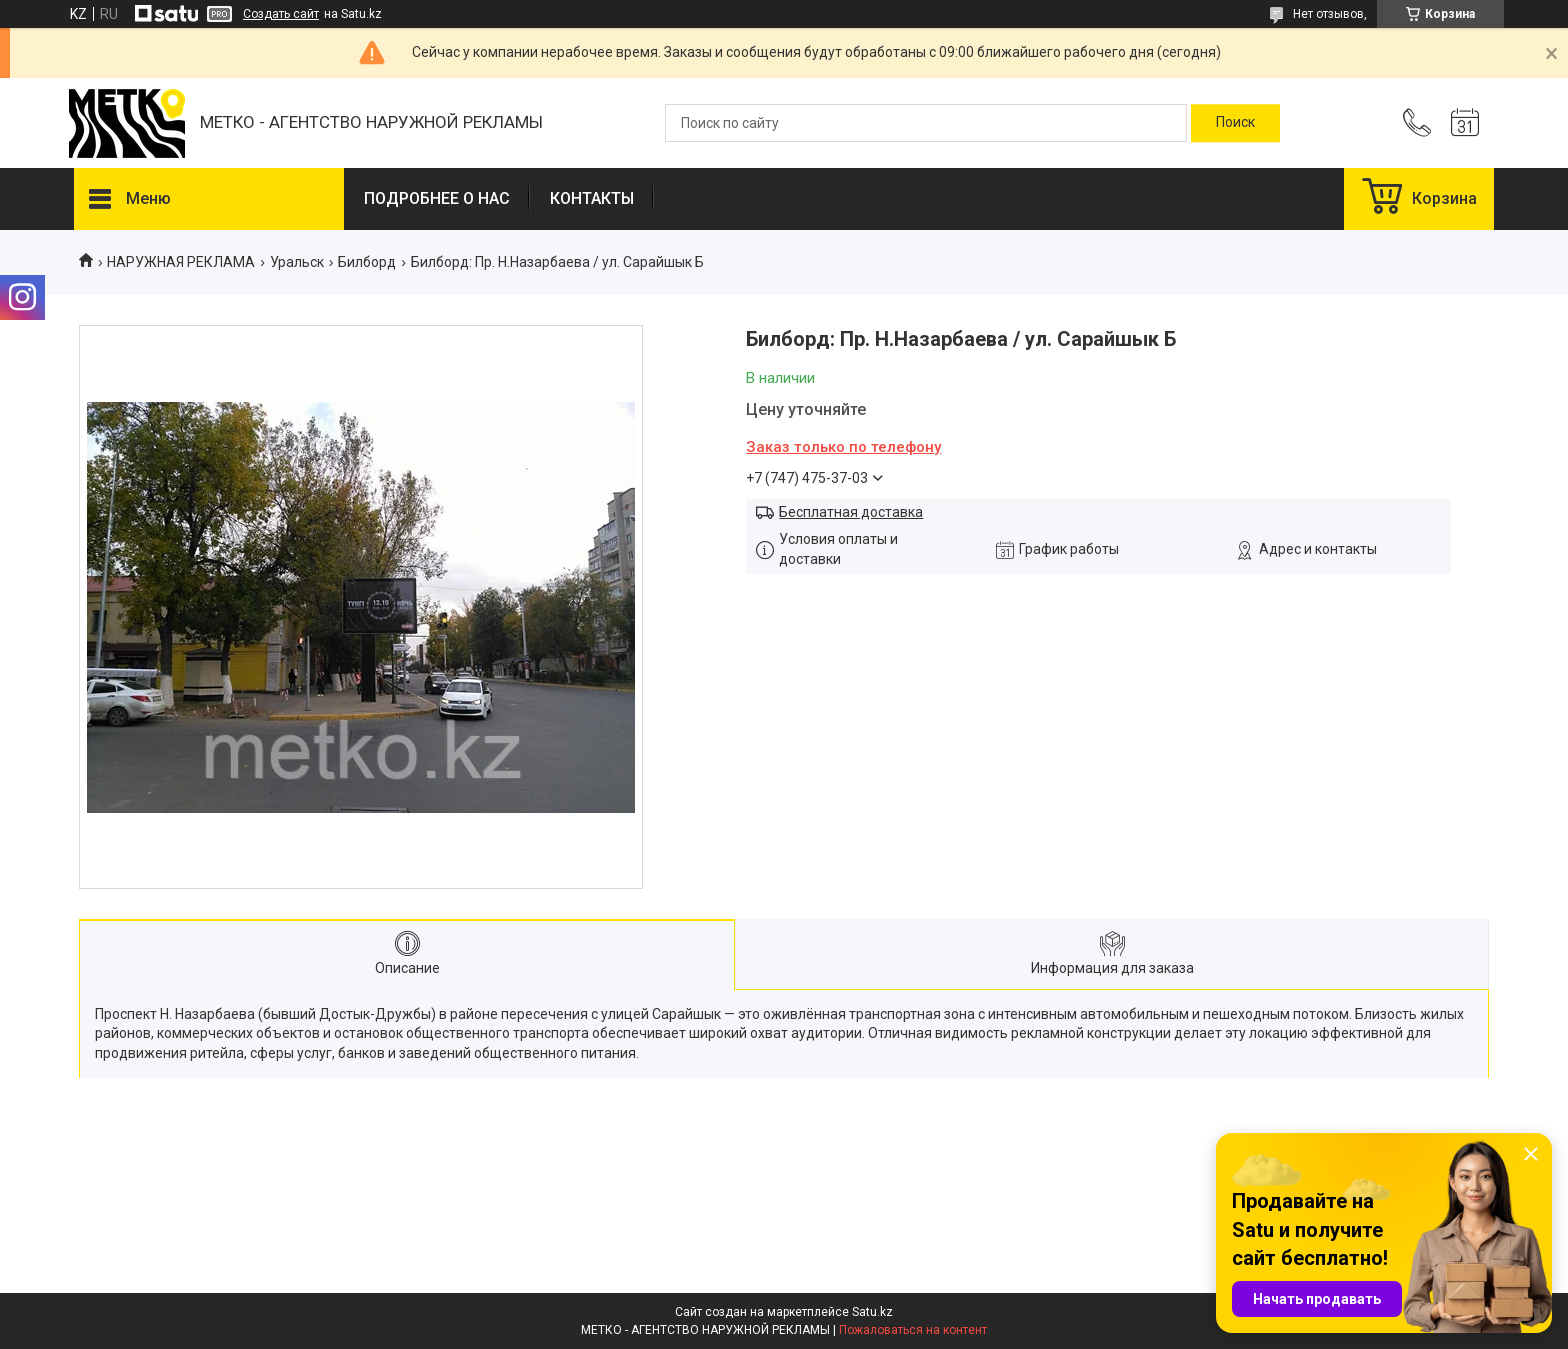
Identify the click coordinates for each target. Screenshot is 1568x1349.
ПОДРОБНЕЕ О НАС (437, 198)
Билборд (367, 262)
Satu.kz (872, 1312)
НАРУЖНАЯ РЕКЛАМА (181, 262)
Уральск (297, 262)
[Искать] (1235, 123)
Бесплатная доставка (851, 512)
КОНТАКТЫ (592, 198)
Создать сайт (281, 14)
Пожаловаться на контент (913, 1330)
